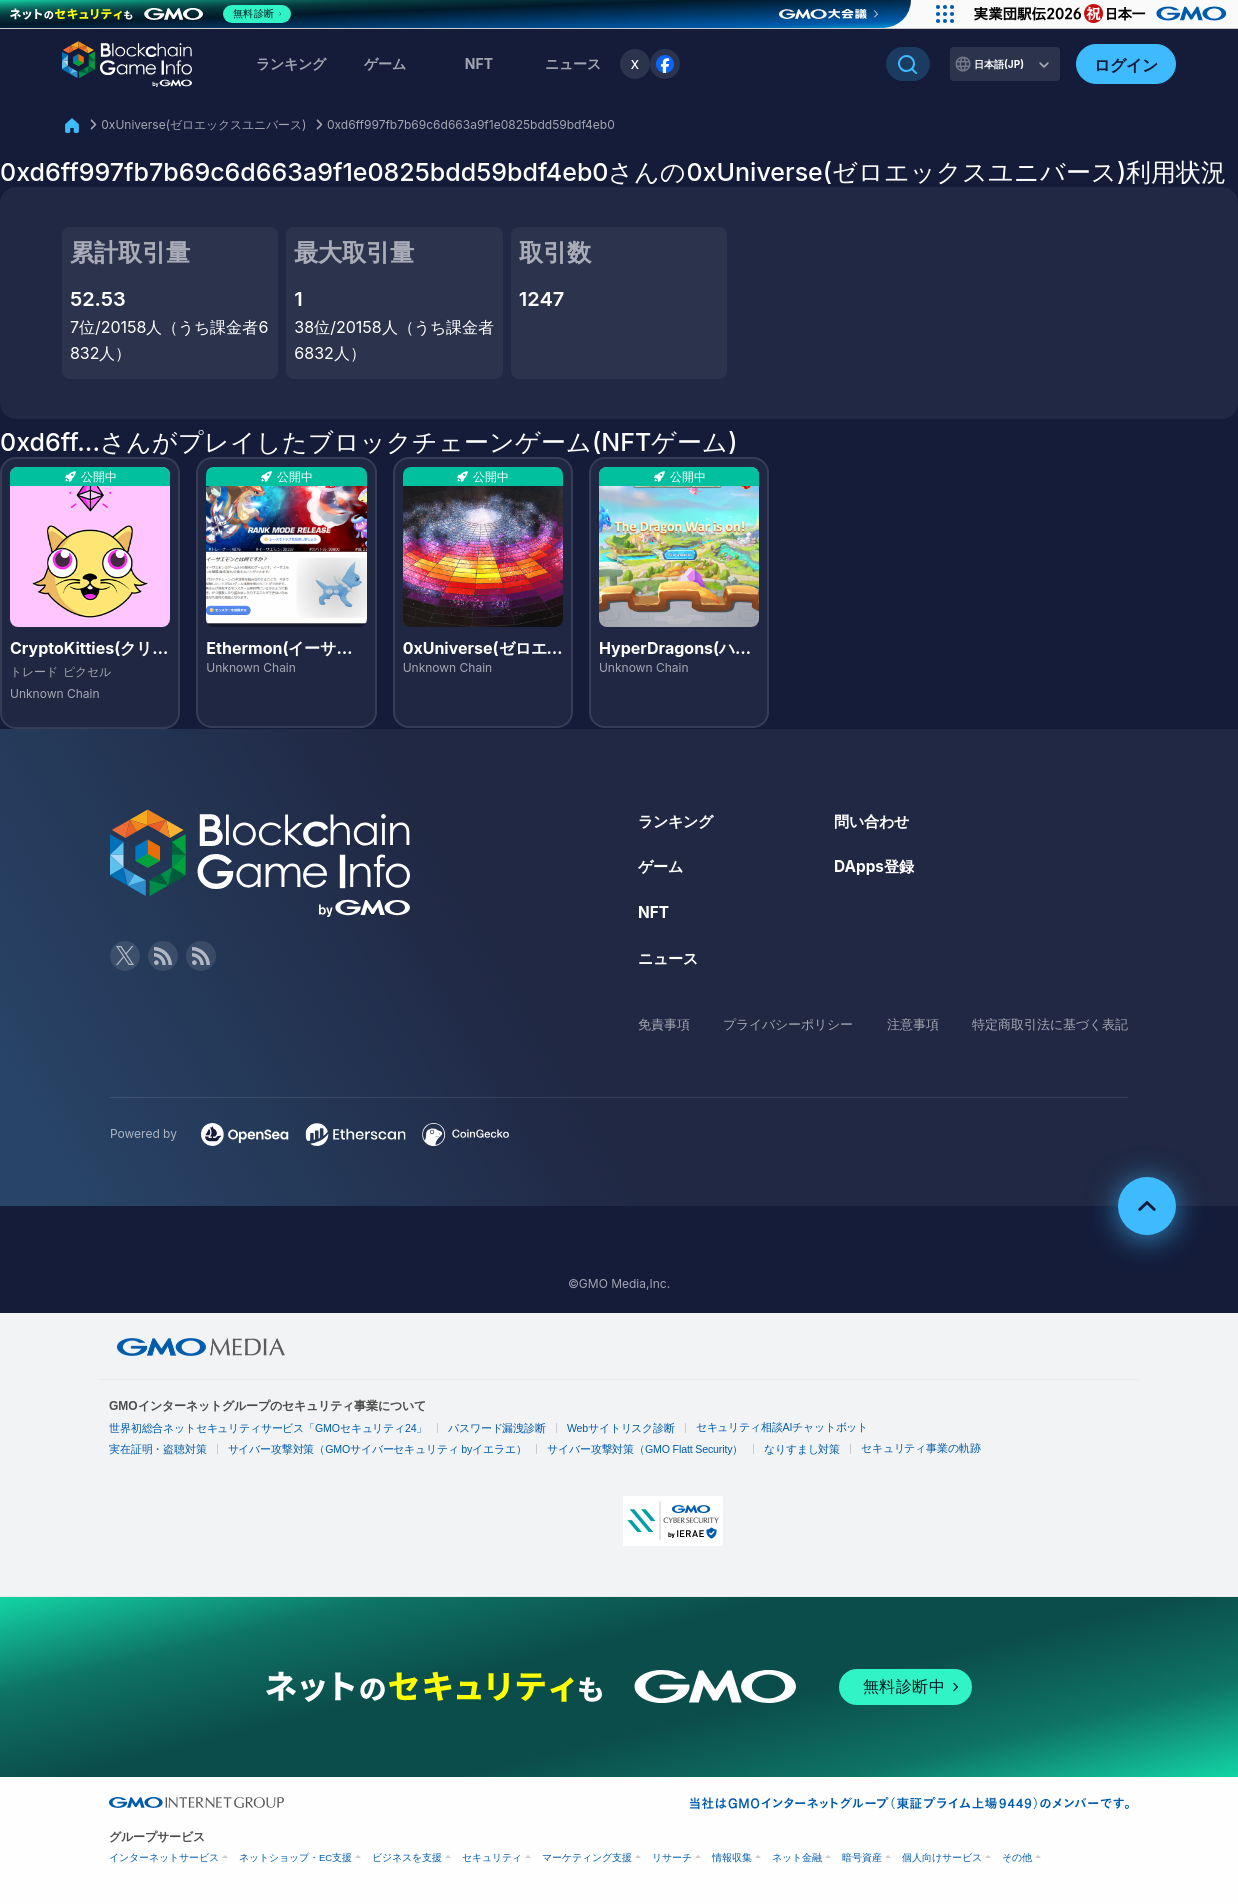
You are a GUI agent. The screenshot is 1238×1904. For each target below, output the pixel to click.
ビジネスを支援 (407, 1857)
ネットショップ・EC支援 (295, 1857)
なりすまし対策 (759, 1449)
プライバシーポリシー (787, 1023)
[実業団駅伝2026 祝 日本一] (1098, 14)
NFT (479, 63)
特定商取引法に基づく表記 (1044, 1023)
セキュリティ (492, 1857)
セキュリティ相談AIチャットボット (736, 1426)
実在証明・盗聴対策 (154, 1449)
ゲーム (385, 63)
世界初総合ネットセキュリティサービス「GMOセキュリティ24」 (256, 1428)
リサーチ (672, 1857)
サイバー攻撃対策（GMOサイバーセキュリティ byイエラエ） (358, 1449)
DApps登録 (876, 866)
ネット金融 (797, 1857)
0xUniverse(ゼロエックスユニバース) (203, 124)
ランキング (291, 63)
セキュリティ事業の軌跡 (870, 1447)
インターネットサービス (164, 1857)
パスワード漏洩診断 (470, 1428)
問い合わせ (874, 821)
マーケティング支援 (587, 1857)
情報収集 (732, 1857)
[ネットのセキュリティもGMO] (153, 14)
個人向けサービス (942, 1857)
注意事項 (909, 1023)
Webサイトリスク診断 (586, 1428)
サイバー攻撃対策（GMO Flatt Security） (610, 1449)
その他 (1017, 1857)
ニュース (670, 958)
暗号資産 (862, 1857)
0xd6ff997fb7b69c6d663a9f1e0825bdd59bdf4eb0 (471, 124)
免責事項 (666, 1023)
